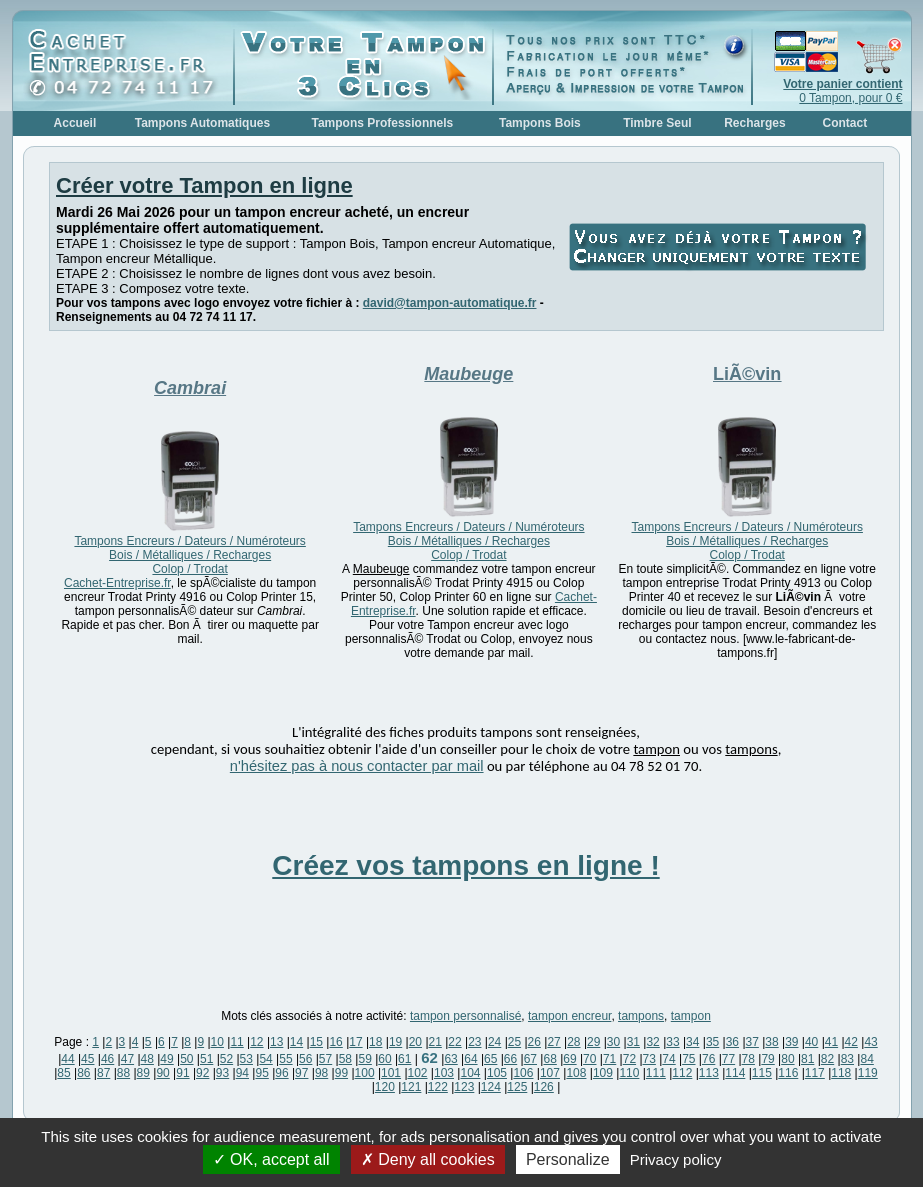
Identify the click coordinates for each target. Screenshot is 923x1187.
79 (767, 1059)
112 (682, 1073)
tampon (691, 1016)
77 (728, 1059)
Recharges (754, 123)
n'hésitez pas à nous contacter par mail (357, 766)
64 (470, 1059)
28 (573, 1042)
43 (870, 1042)
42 (851, 1042)
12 (256, 1042)
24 (494, 1042)
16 (335, 1042)
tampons (641, 1016)
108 (576, 1073)
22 (454, 1042)
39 (791, 1042)
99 (341, 1073)
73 (649, 1059)
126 (544, 1087)
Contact (845, 123)
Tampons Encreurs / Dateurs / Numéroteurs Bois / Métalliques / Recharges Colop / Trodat (189, 555)
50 (186, 1059)
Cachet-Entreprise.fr (117, 583)
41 (831, 1042)
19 (395, 1042)
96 (281, 1073)
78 (748, 1059)
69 (569, 1059)
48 (147, 1059)
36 (732, 1042)
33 (672, 1042)
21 (435, 1042)
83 (847, 1059)
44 (67, 1059)
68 (549, 1059)
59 (364, 1059)
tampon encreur (569, 1016)
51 (206, 1059)
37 (752, 1042)
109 (603, 1073)
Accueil (75, 123)
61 (404, 1059)
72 (629, 1059)
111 (656, 1073)
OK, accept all (271, 1159)
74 (668, 1059)
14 (296, 1042)
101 (391, 1073)
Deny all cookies (428, 1159)
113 (709, 1073)
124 (491, 1087)
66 (510, 1059)
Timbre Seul (657, 123)
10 (217, 1042)
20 (415, 1042)
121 (411, 1087)
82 (827, 1059)
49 (166, 1059)
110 (629, 1073)
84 (866, 1059)
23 (474, 1042)
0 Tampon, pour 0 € (842, 91)
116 (788, 1073)
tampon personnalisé (465, 1016)
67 (530, 1059)
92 (202, 1073)
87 (103, 1073)
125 (517, 1087)
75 (688, 1059)
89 (143, 1073)
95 (261, 1073)
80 (787, 1059)
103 (444, 1073)
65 (490, 1059)
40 (811, 1042)
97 (301, 1073)
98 (321, 1073)
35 (712, 1042)
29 (593, 1042)
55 (285, 1059)
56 (305, 1059)
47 (127, 1059)
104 (470, 1073)
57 (325, 1059)
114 (735, 1073)
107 (550, 1073)
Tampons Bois (540, 123)
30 (613, 1042)
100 (365, 1073)
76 (708, 1059)
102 (418, 1073)
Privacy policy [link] (676, 1159)
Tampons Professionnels (382, 123)
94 (242, 1073)
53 (246, 1059)
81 (807, 1059)
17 (355, 1042)
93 (222, 1073)
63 (450, 1059)
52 (226, 1059)
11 (236, 1042)
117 (815, 1073)
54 (265, 1059)
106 (523, 1073)
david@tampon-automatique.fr (450, 303)
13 (276, 1042)
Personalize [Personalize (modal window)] (568, 1159)
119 (868, 1073)
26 (534, 1042)
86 (83, 1073)
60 (384, 1059)
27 (553, 1042)
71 (609, 1059)
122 (438, 1087)
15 (316, 1042)
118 (841, 1073)
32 (652, 1042)
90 (162, 1073)
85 (63, 1073)
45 (87, 1059)
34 (692, 1042)
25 (514, 1042)
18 (375, 1042)
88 (123, 1073)
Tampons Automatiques (202, 123)
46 (107, 1059)
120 (385, 1087)
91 (182, 1073)
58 (345, 1059)
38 (771, 1042)
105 (497, 1073)
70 (589, 1059)
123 (464, 1087)
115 (762, 1073)
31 (633, 1042)
